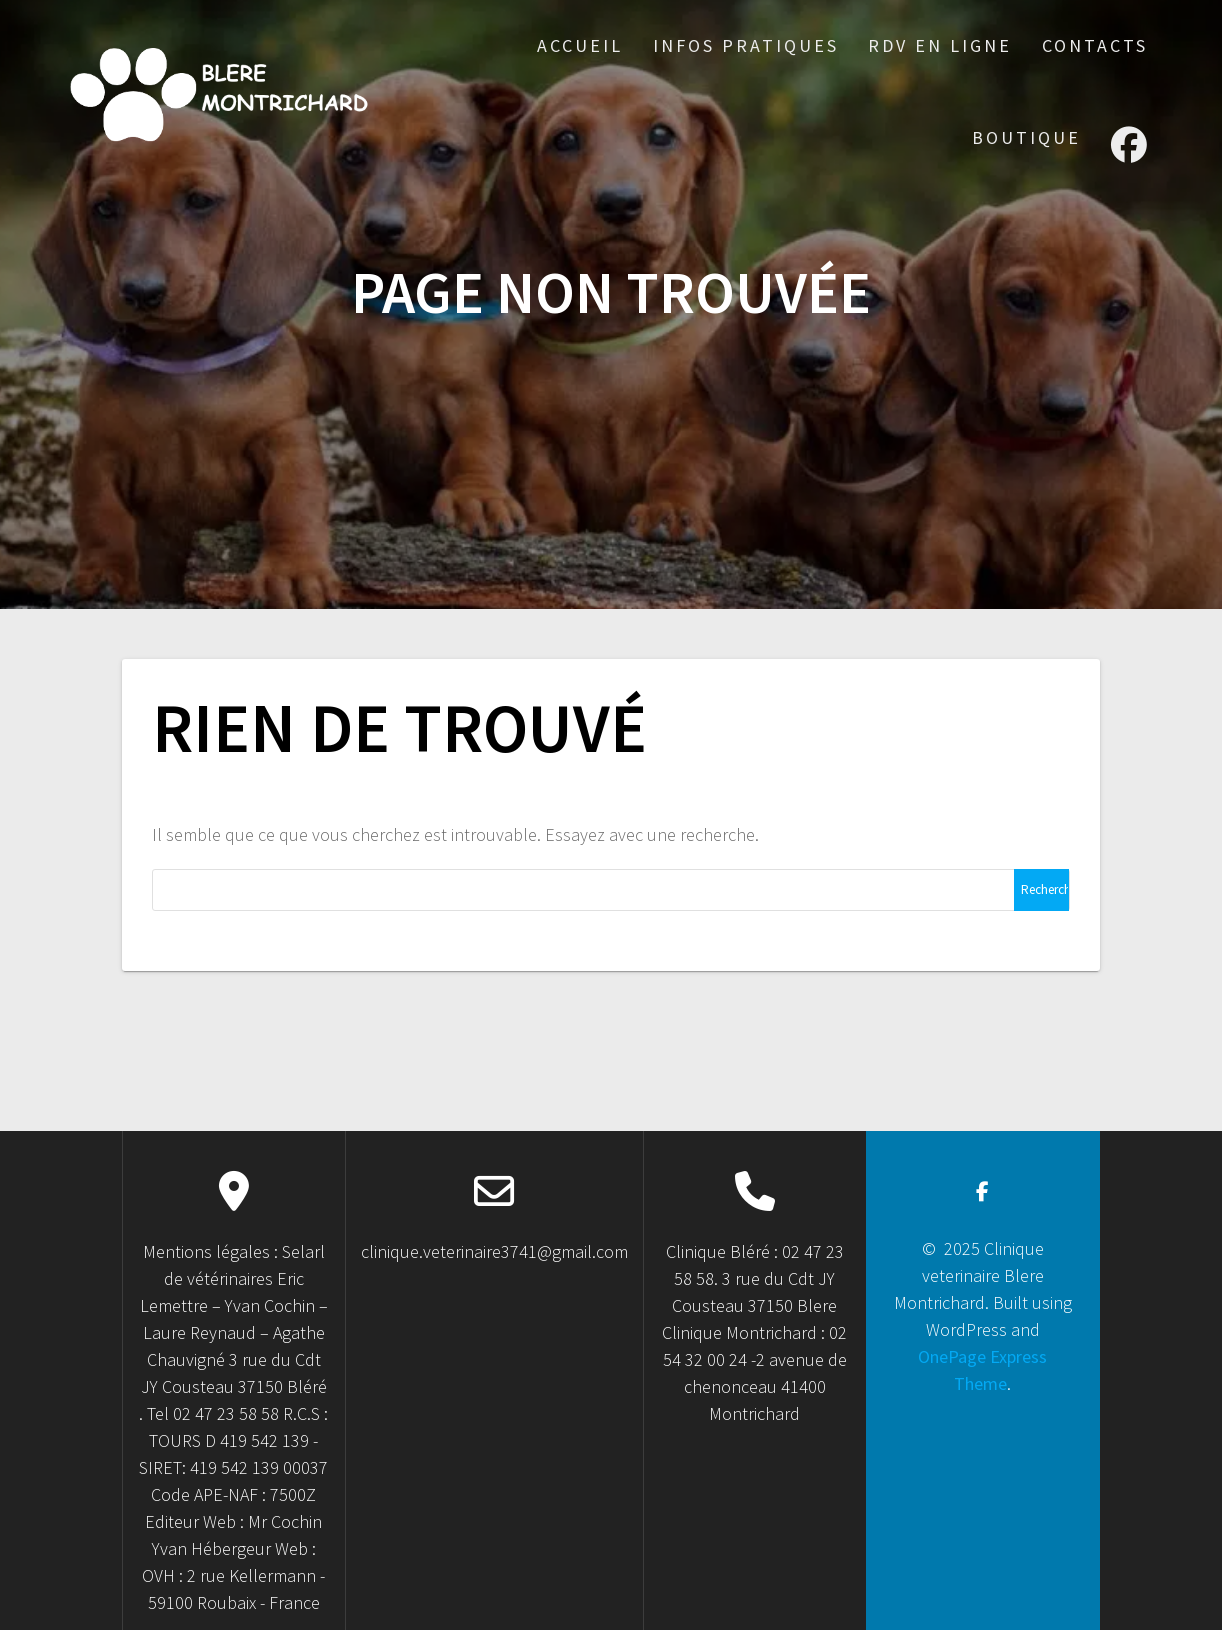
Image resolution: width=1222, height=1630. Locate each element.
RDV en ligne (940, 45)
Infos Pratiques (746, 45)
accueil (580, 45)
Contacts (1095, 45)
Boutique (1026, 137)
